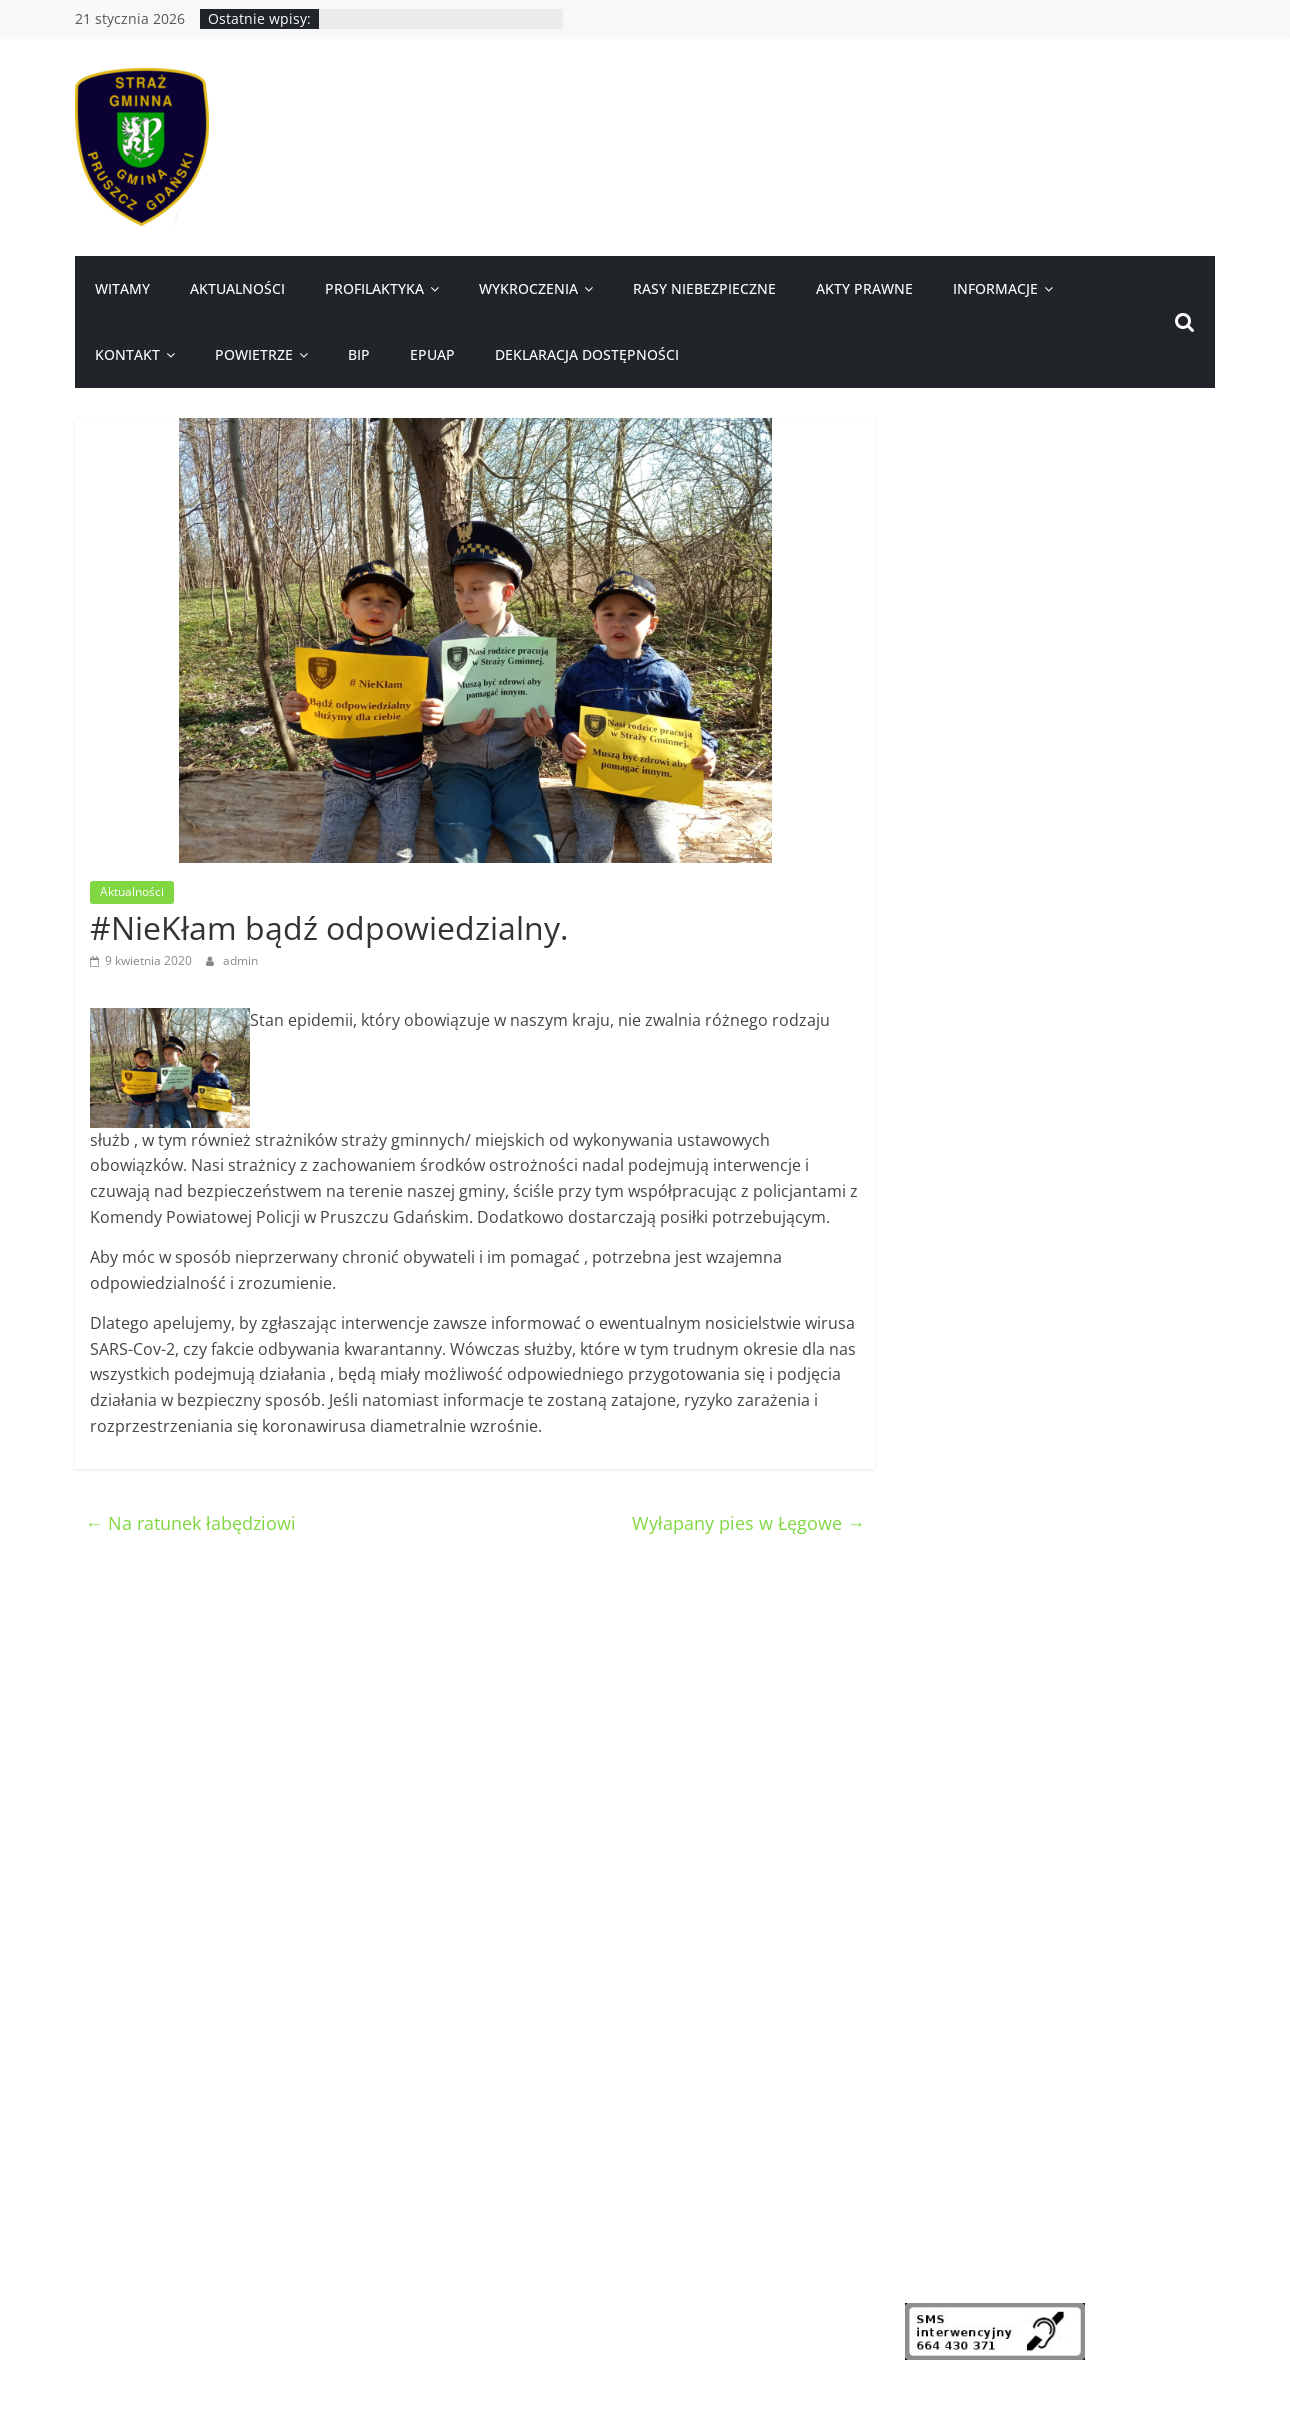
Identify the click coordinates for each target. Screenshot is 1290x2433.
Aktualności (237, 288)
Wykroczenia (528, 288)
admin (240, 960)
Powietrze (254, 354)
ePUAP (432, 354)
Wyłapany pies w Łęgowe (748, 1523)
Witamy (122, 288)
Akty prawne (864, 288)
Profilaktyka (374, 288)
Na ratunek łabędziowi (190, 1523)
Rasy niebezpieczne (704, 288)
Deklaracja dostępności (587, 354)
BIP (359, 354)
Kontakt (127, 354)
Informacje (995, 288)
